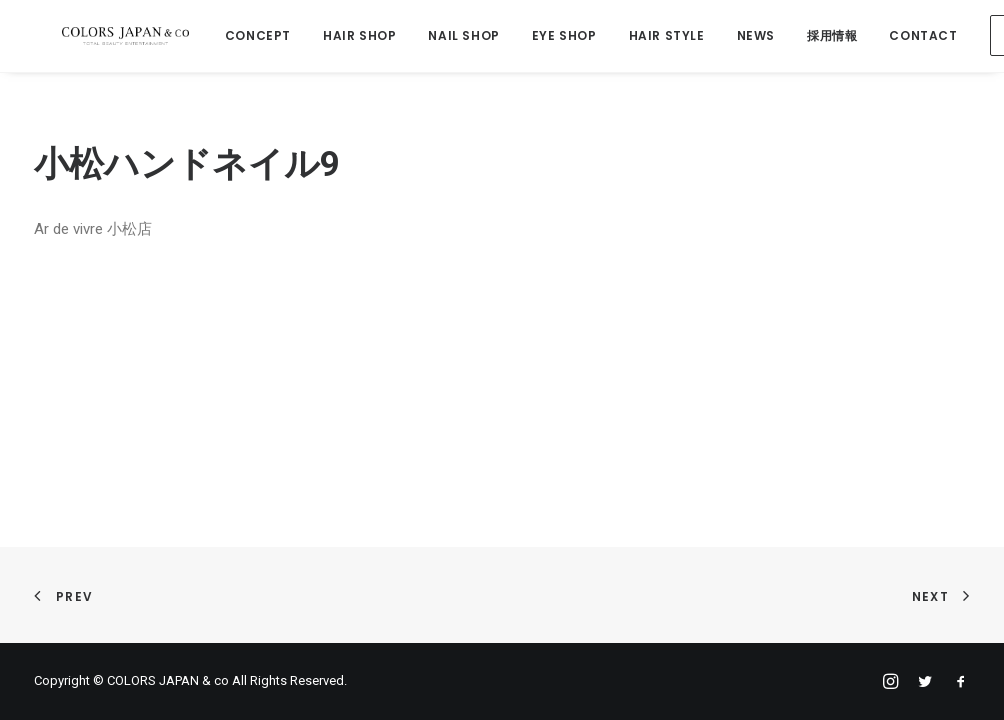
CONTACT (912, 36)
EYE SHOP (553, 36)
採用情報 (821, 36)
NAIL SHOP (452, 36)
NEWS (744, 36)
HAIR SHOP (348, 36)
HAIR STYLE (655, 36)
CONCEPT (247, 36)
